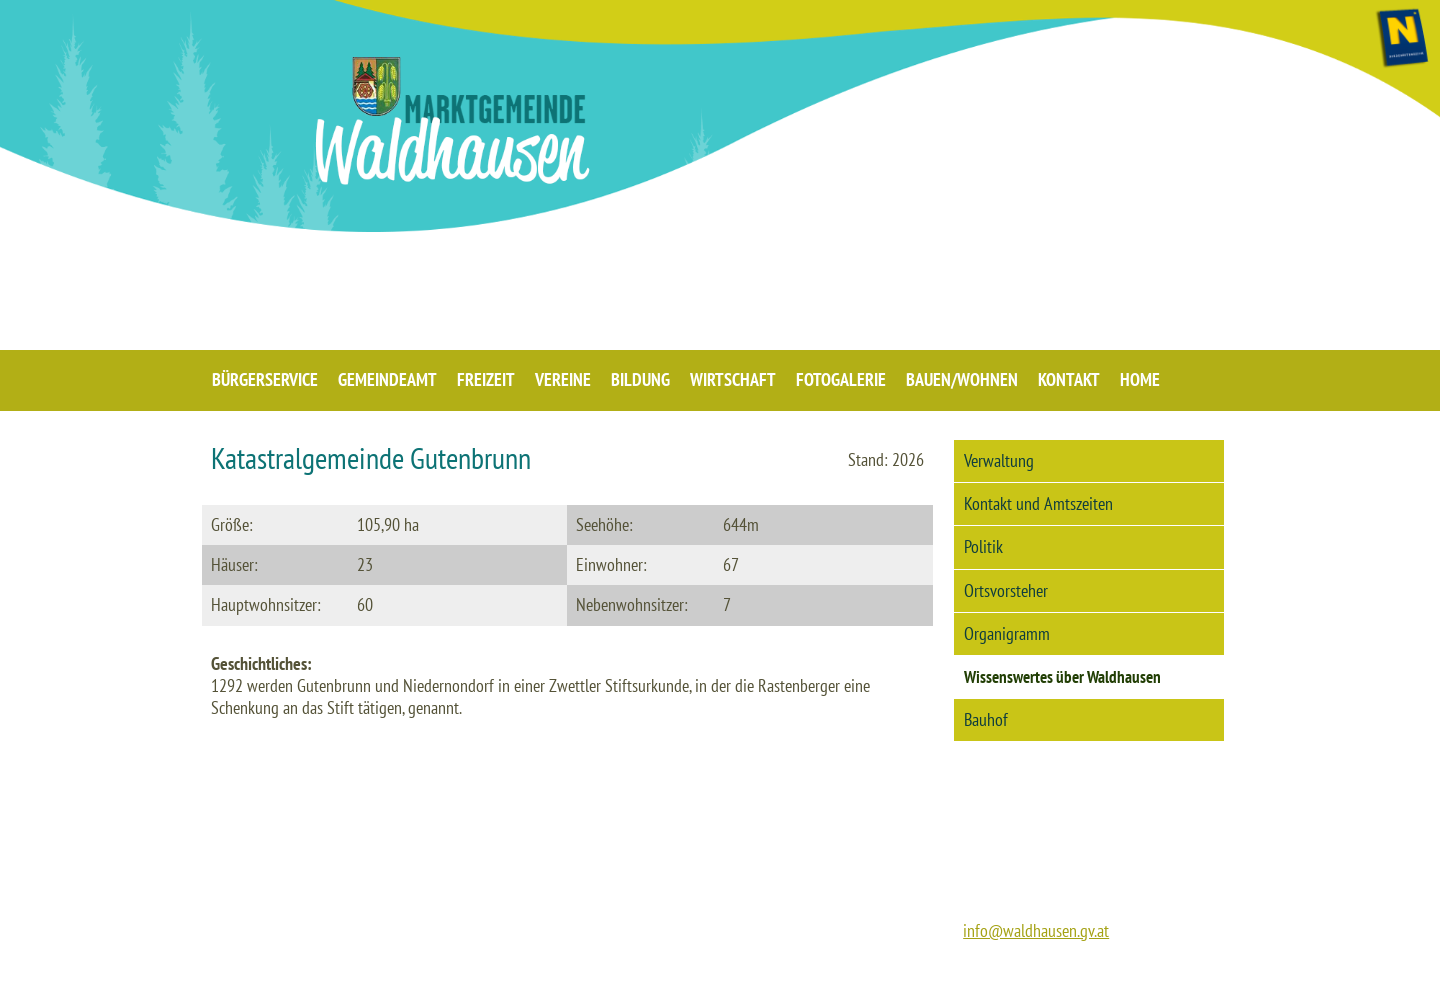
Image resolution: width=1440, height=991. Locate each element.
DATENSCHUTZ (1050, 970)
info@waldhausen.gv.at (1036, 930)
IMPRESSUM (954, 970)
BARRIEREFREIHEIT (1165, 970)
